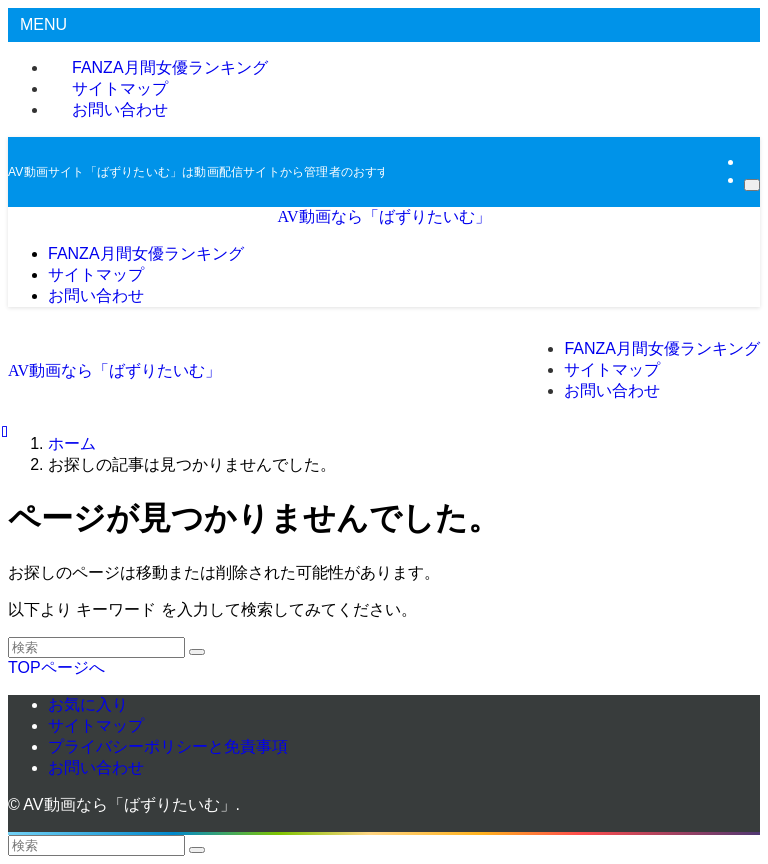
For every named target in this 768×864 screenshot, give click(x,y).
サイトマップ (96, 725)
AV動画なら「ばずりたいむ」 (383, 216)
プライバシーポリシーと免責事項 (168, 746)
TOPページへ (56, 667)
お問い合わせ (120, 109)
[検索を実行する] (197, 652)
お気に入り (88, 704)
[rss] (750, 161)
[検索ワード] (96, 647)
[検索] (752, 185)
